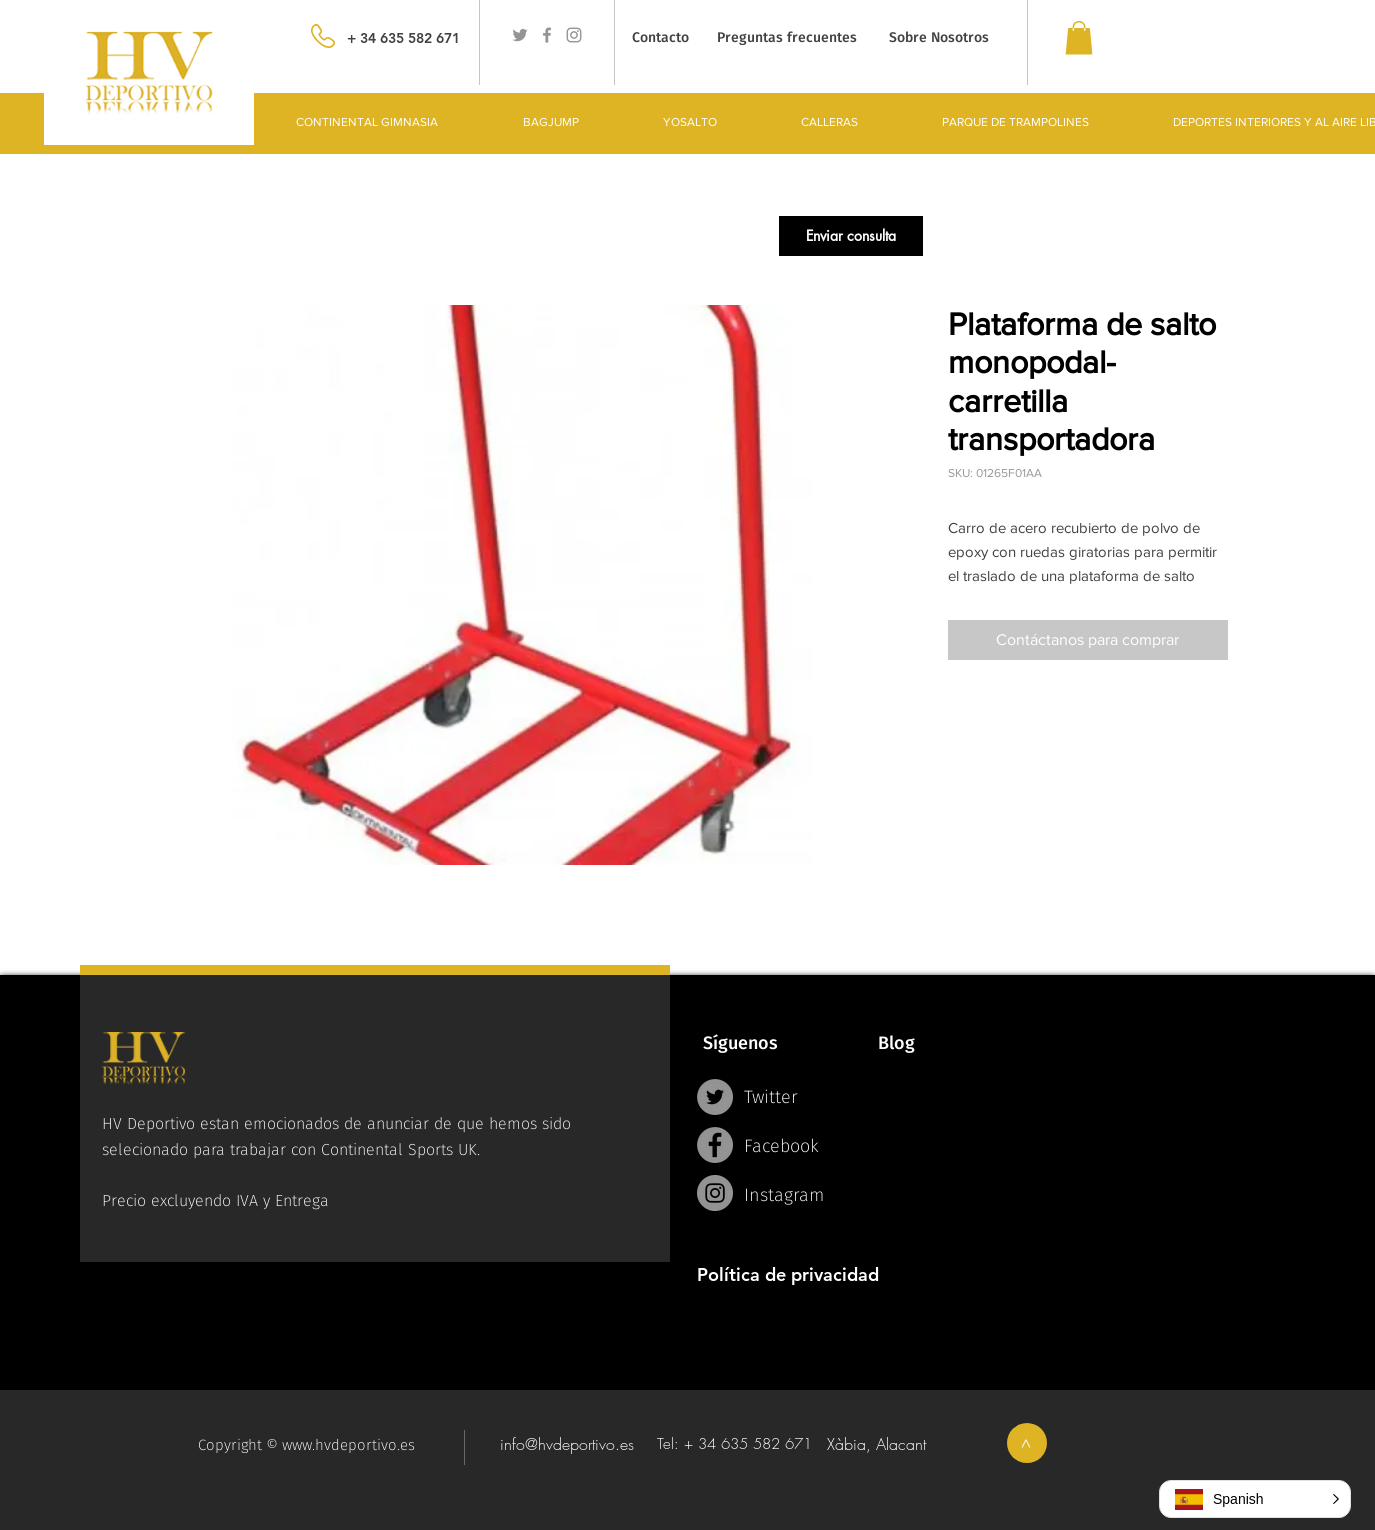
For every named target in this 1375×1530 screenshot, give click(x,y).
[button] (851, 236)
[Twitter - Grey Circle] (715, 1097)
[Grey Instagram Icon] (574, 35)
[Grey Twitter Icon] (520, 35)
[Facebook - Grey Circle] (715, 1145)
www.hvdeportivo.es (348, 1445)
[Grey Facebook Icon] (547, 35)
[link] (1079, 37)
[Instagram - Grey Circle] (715, 1193)
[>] (1027, 1443)
